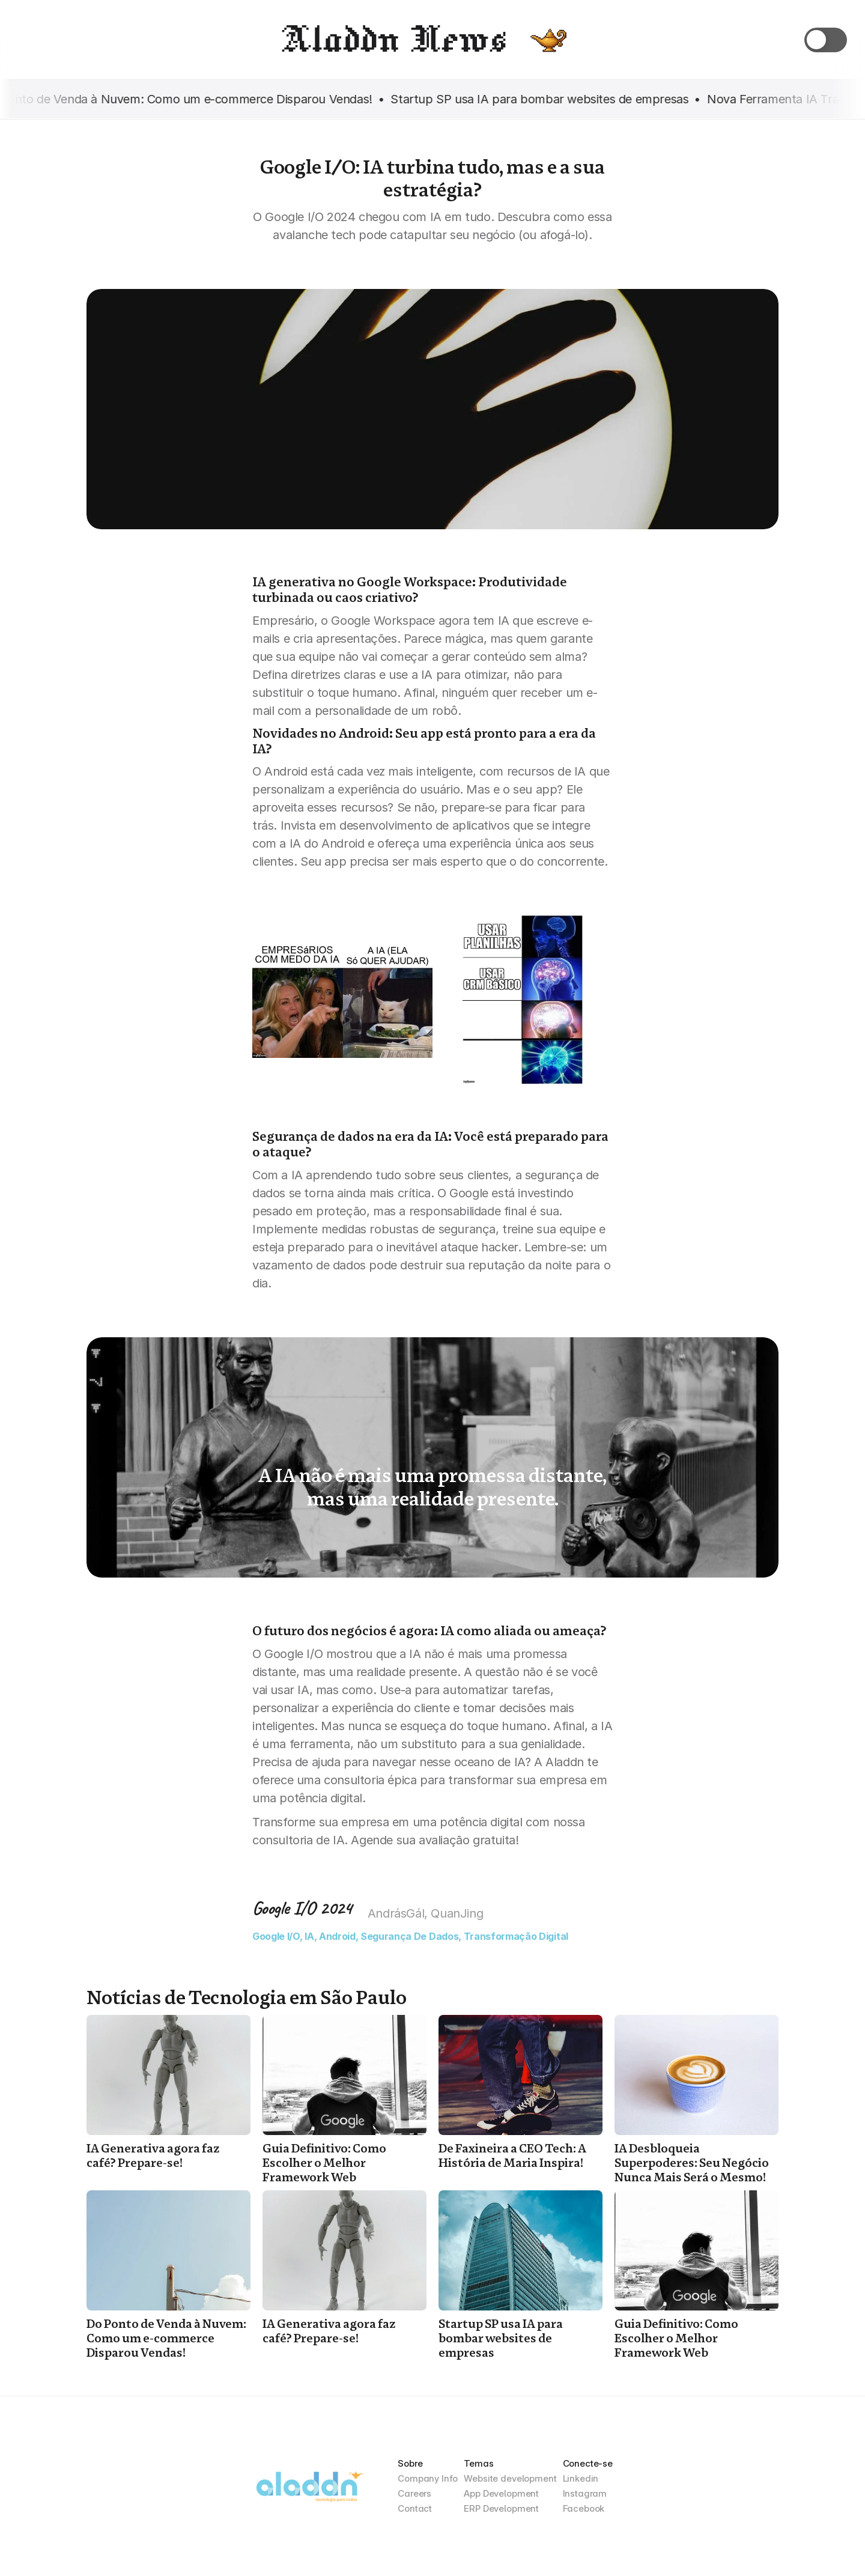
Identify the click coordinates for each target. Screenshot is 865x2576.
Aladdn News (392, 39)
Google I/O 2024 (302, 1907)
